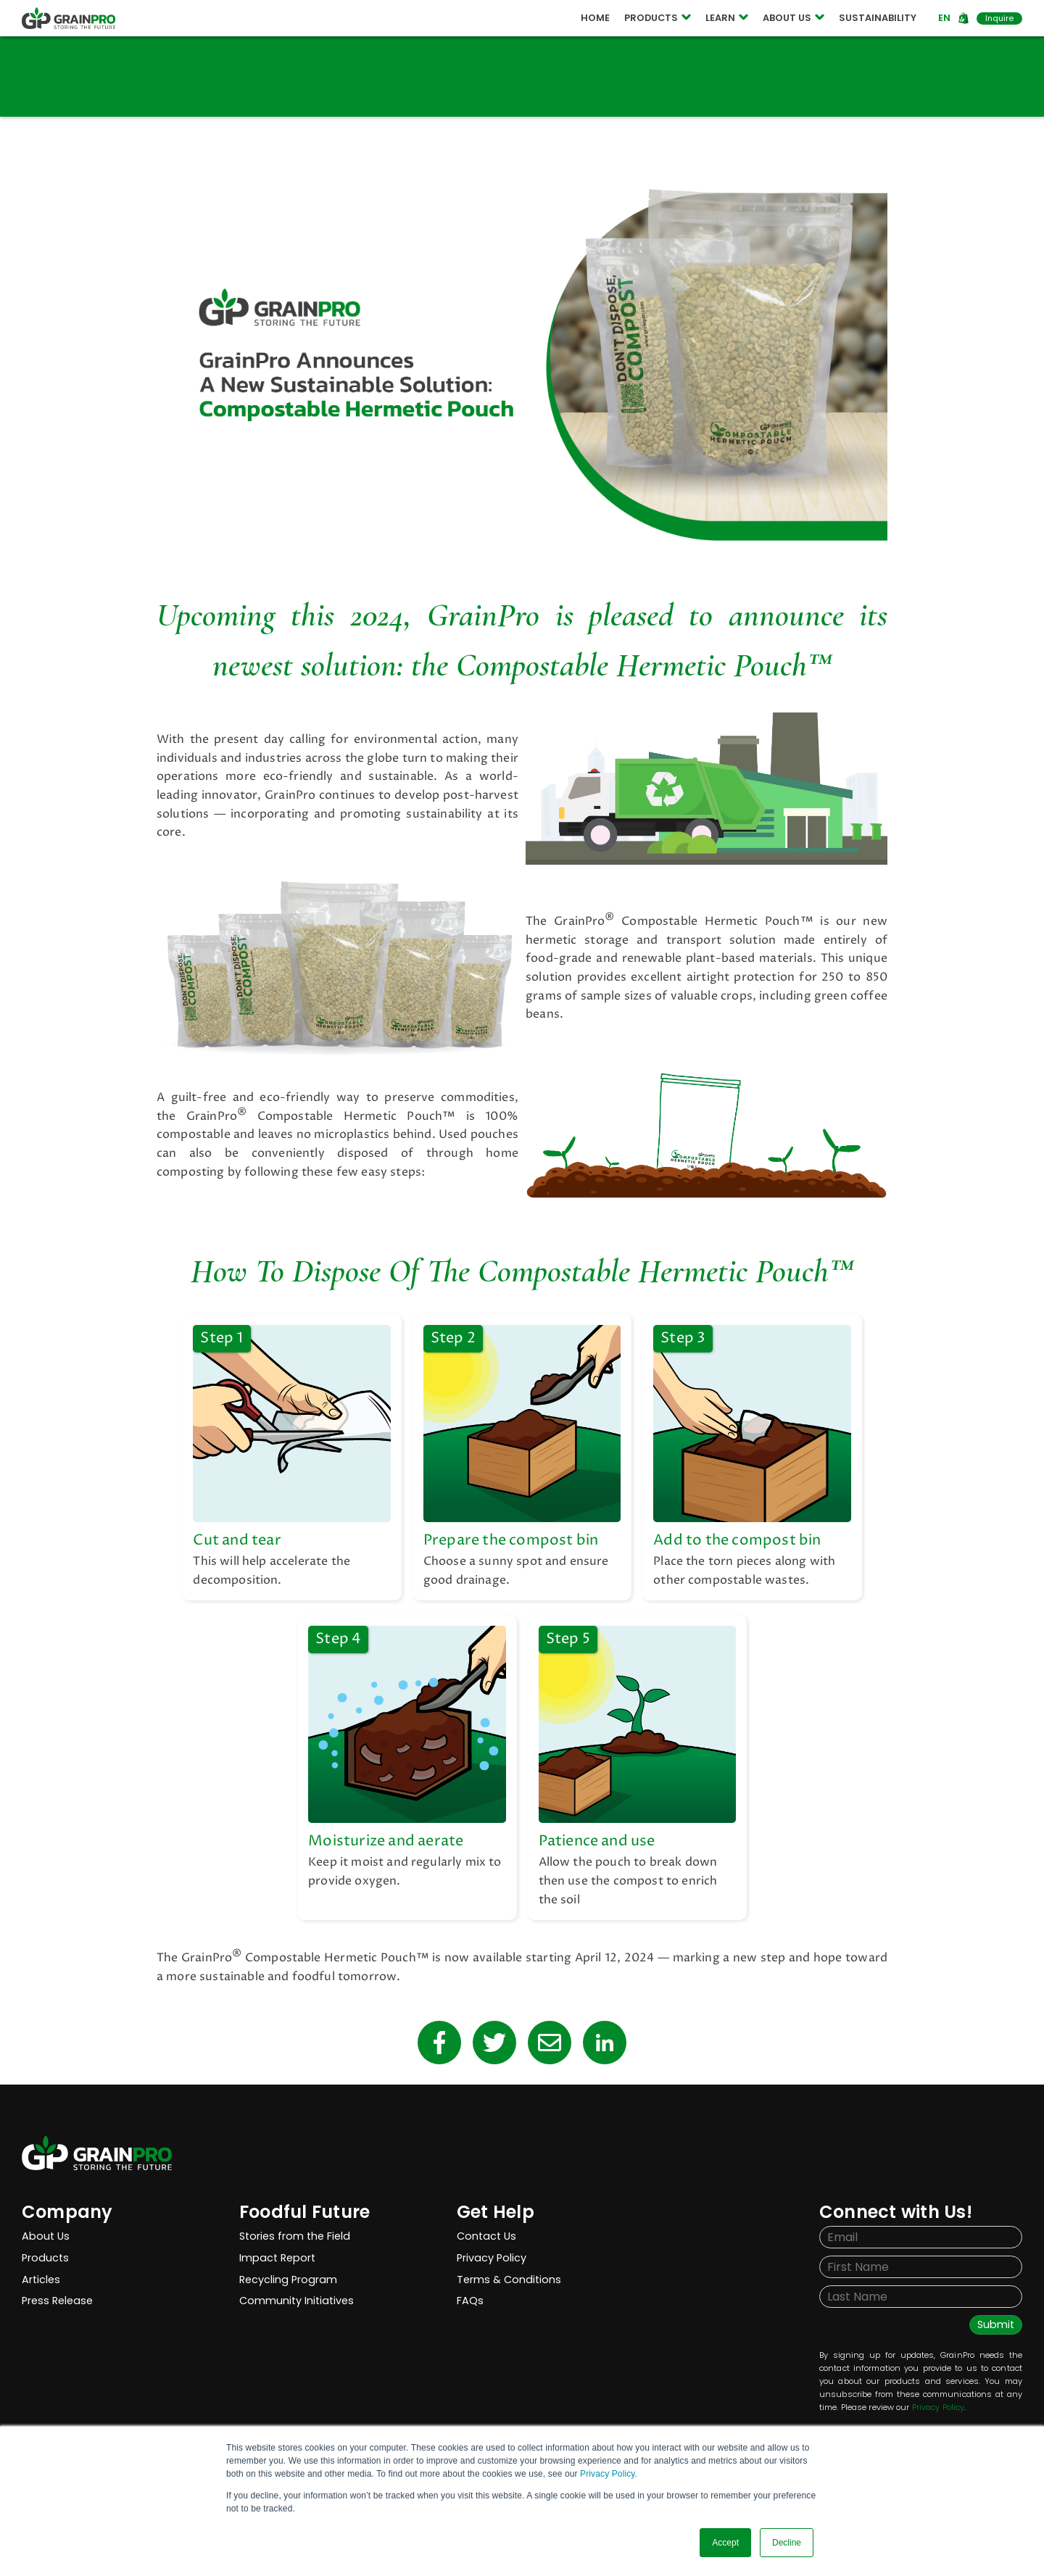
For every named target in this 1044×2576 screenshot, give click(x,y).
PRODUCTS (657, 18)
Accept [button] (725, 2543)
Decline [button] (786, 2543)
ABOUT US (793, 18)
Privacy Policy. (608, 2474)
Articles (41, 2279)
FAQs (470, 2300)
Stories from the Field (294, 2236)
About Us (46, 2236)
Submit (995, 2324)
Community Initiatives (296, 2300)
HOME (595, 18)
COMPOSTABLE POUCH (320, 19)
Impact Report (277, 2258)
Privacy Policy (491, 2258)
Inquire (999, 18)
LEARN (726, 18)
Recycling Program (288, 2279)
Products (45, 2258)
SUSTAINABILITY (877, 18)
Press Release (57, 2300)
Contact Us (486, 2236)
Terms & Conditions (509, 2279)
